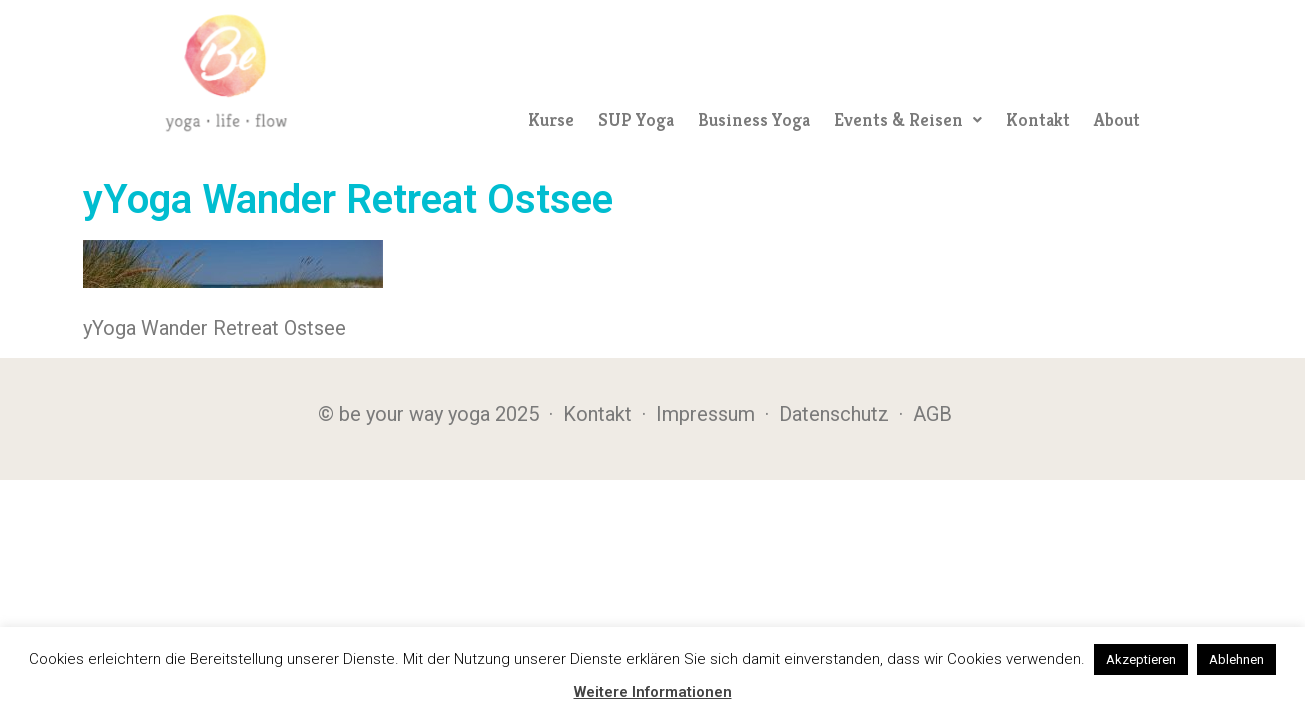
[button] (908, 120)
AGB (932, 414)
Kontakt (1038, 119)
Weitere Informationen (653, 692)
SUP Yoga (636, 119)
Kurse (551, 119)
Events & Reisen (908, 119)
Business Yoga (754, 119)
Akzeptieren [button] (1141, 659)
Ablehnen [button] (1236, 659)
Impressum (705, 414)
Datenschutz (834, 414)
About (1117, 119)
